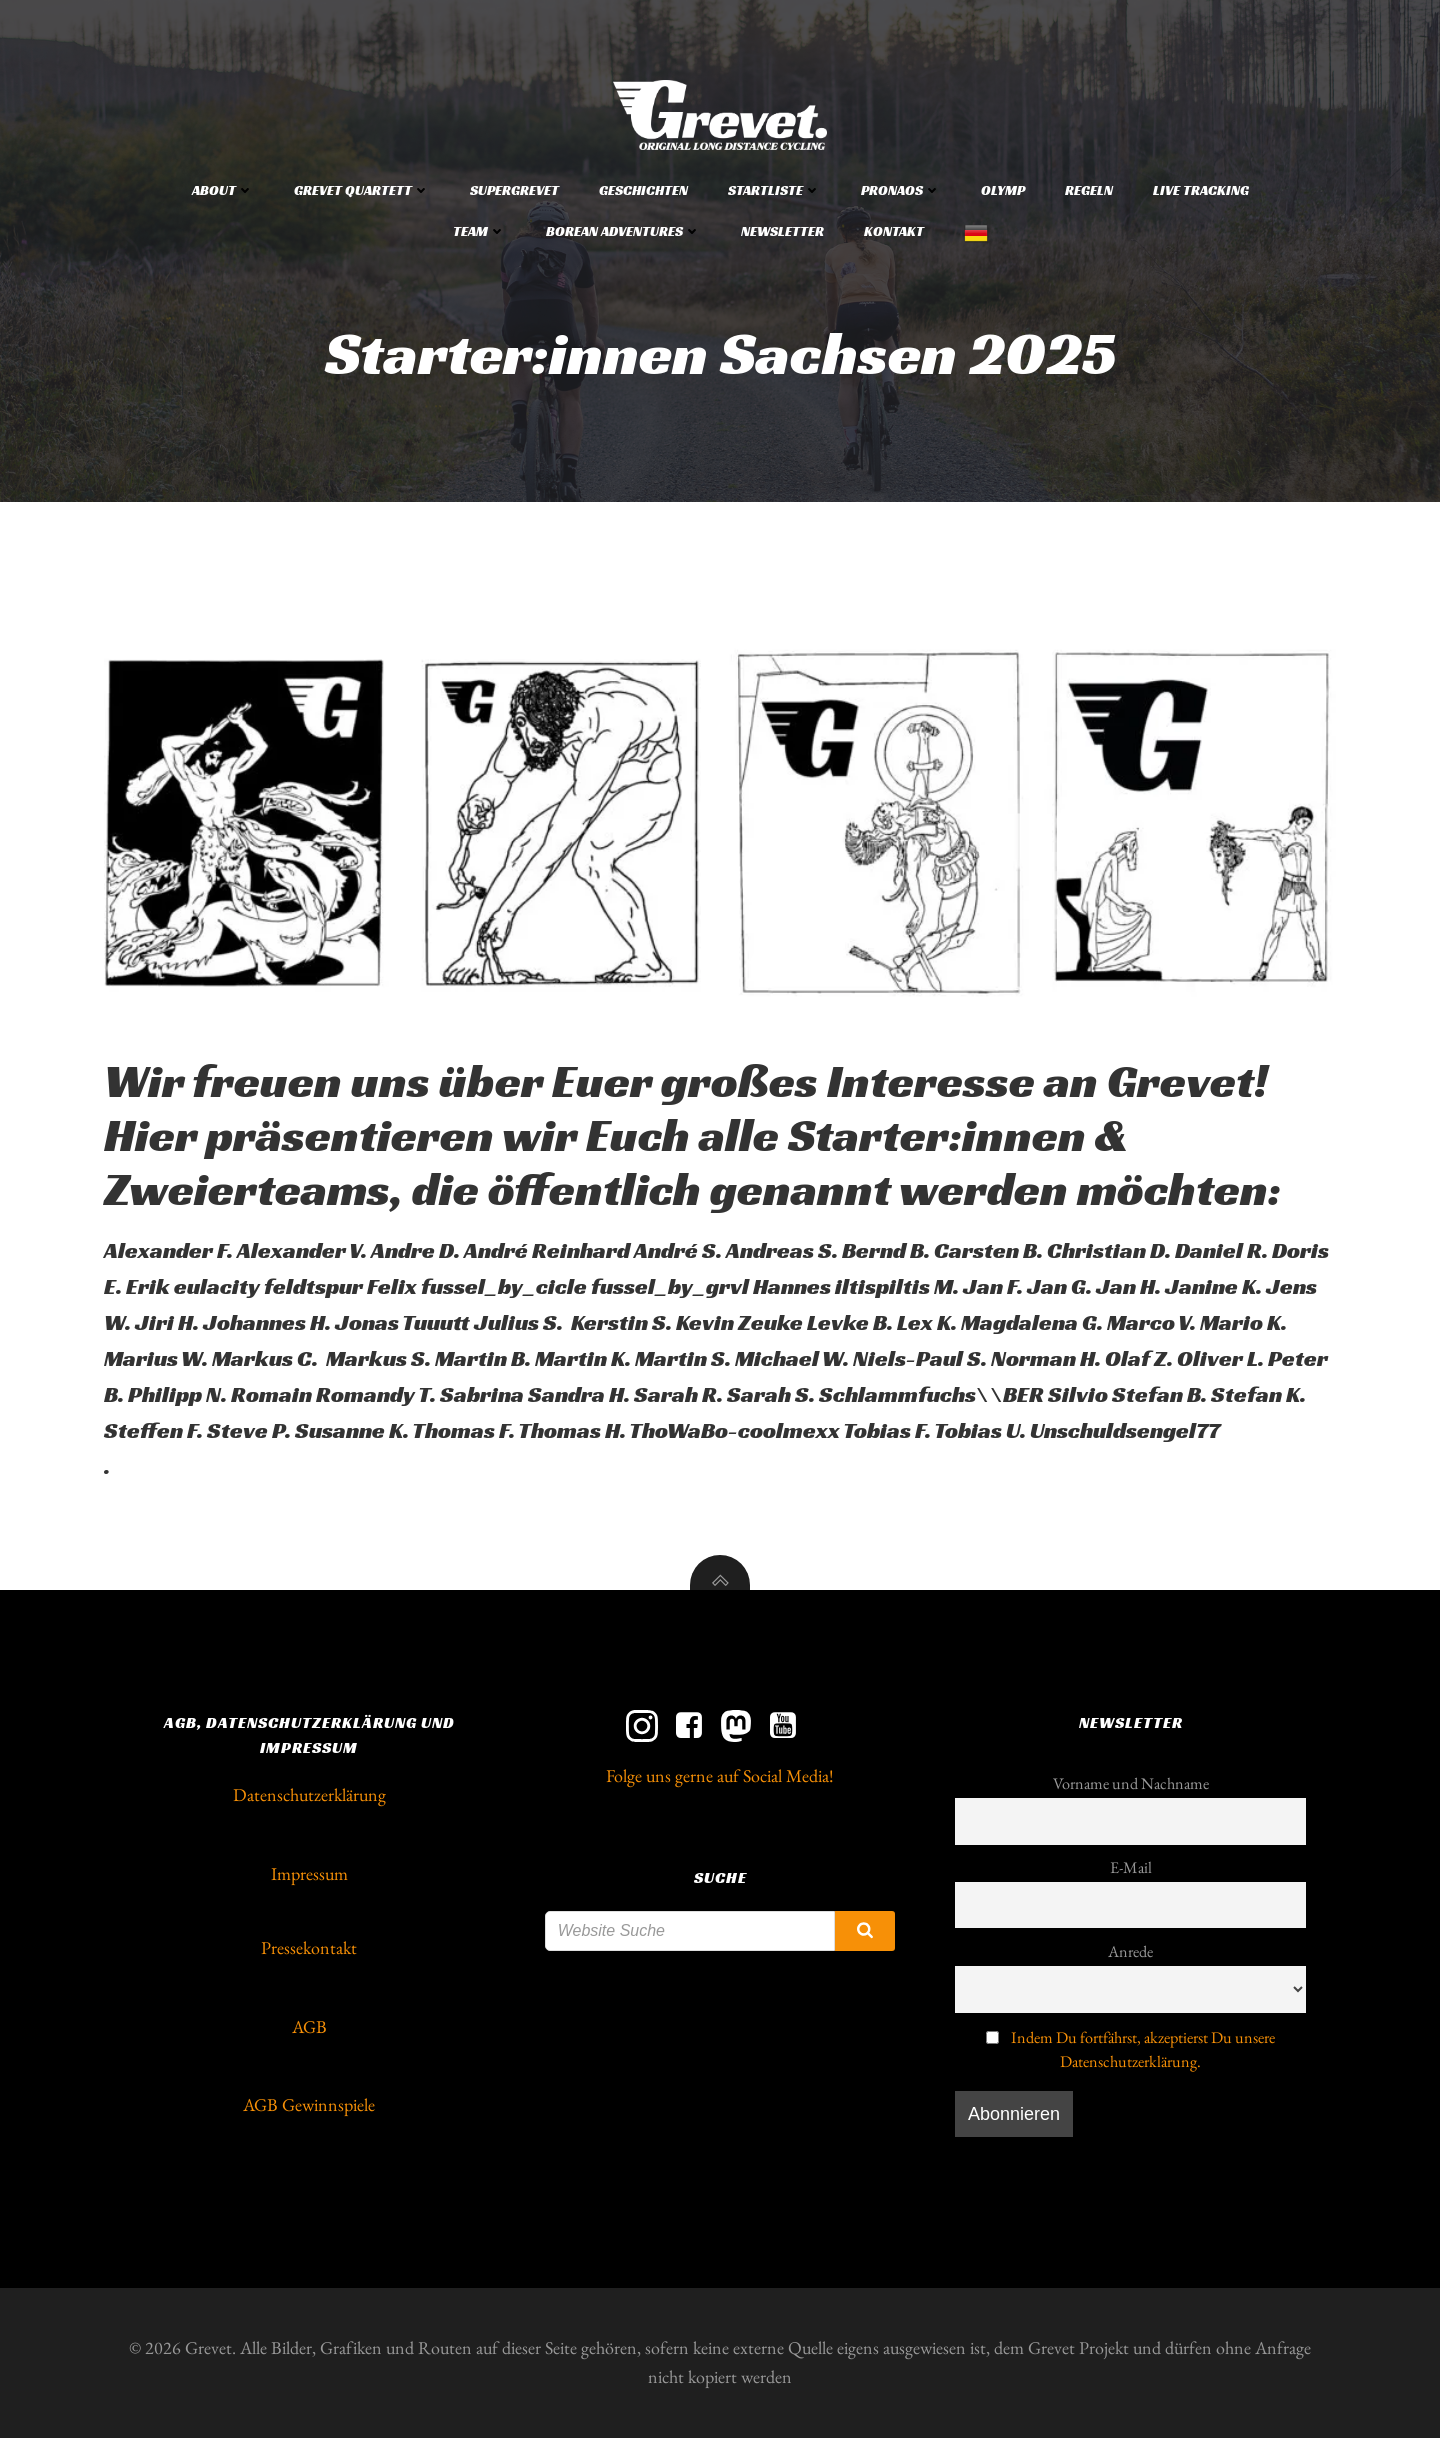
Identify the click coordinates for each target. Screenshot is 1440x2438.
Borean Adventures (623, 231)
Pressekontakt (309, 1947)
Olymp (1003, 190)
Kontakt (894, 231)
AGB (309, 2026)
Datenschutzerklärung (309, 1794)
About (223, 190)
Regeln (1089, 190)
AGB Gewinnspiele (309, 2104)
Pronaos (901, 190)
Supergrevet (514, 190)
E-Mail (1131, 1867)
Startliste (774, 190)
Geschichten (643, 190)
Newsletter (782, 231)
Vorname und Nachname (1131, 1783)
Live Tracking (1201, 190)
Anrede (1130, 1951)
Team (479, 231)
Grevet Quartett (362, 190)
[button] (720, 823)
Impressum (309, 1873)
